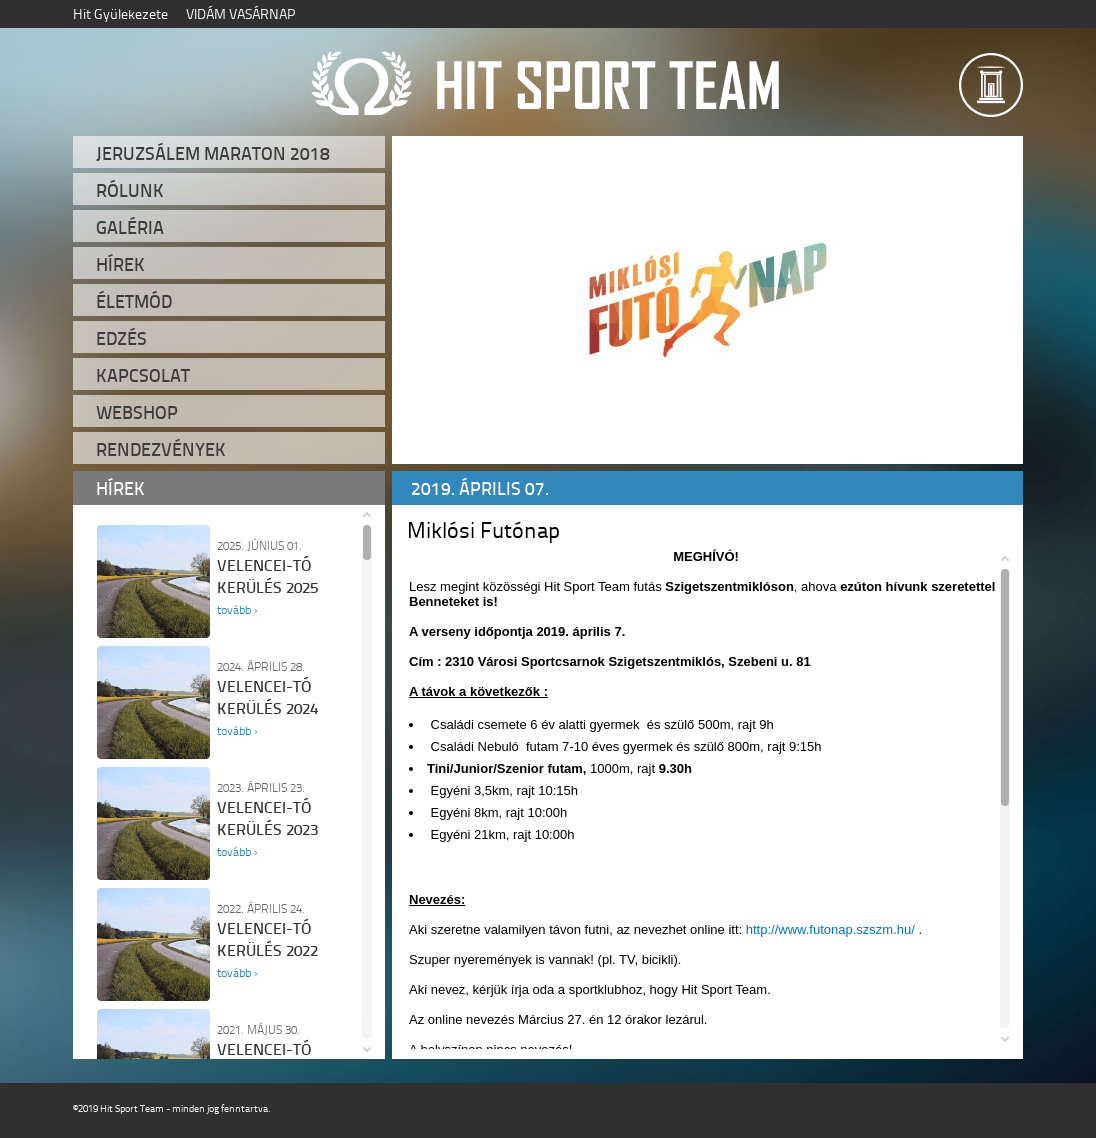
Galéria (130, 227)
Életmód (134, 301)
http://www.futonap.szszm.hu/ (830, 929)
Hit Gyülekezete (120, 13)
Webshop (137, 412)
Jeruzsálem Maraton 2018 (213, 153)
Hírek (120, 264)
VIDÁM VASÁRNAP (240, 13)
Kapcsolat (143, 375)
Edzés (121, 338)
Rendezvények (161, 449)
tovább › (237, 609)
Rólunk (130, 190)
